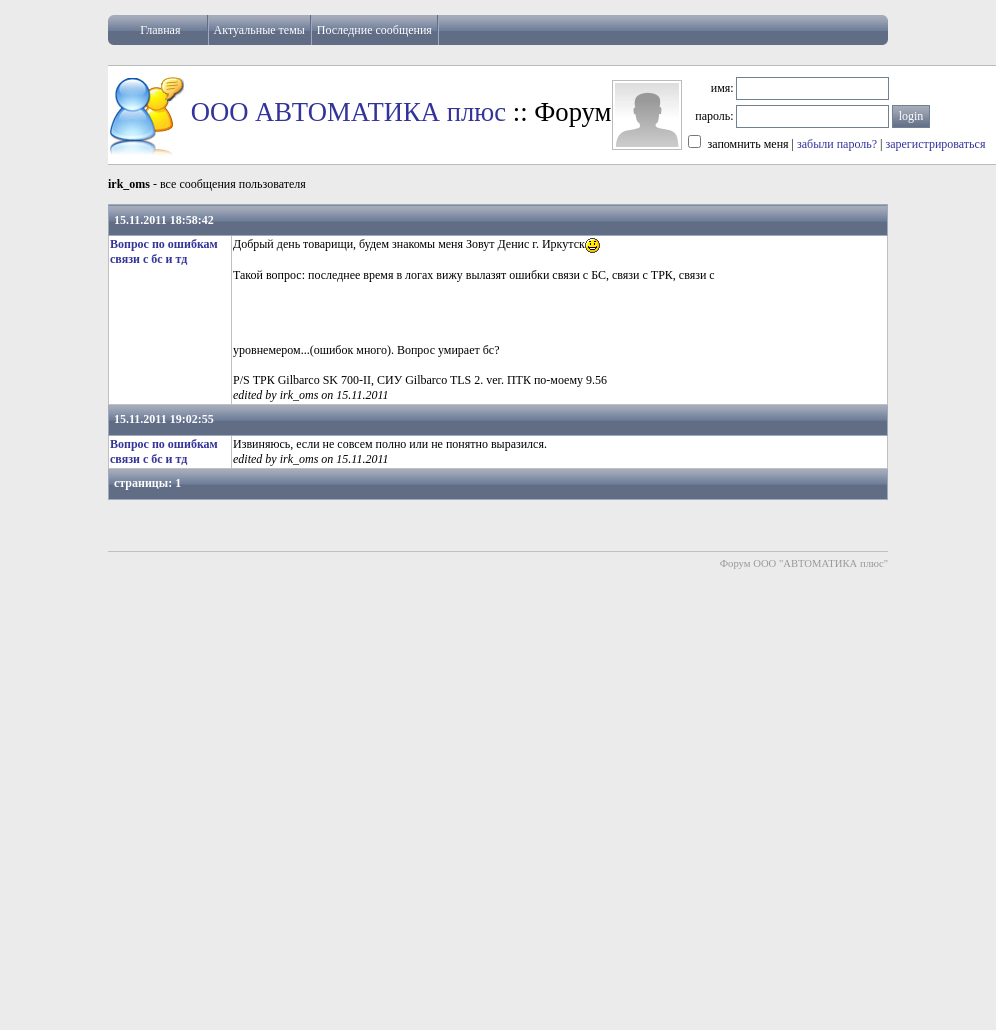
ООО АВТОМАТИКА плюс (348, 112)
